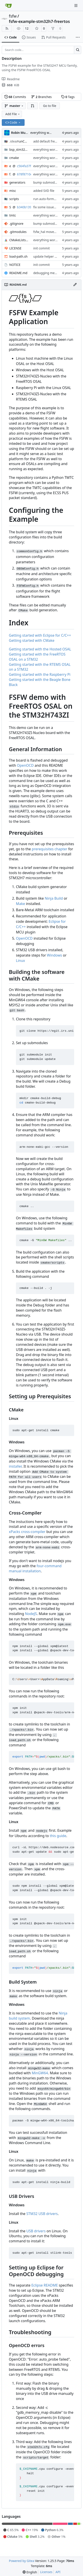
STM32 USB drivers (42, 2213)
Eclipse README (44, 2285)
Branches (41, 97)
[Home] (8, 6)
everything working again (49, 132)
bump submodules (47, 182)
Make (20, 903)
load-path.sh (18, 256)
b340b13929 (26, 207)
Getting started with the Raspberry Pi (39, 674)
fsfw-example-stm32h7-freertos (39, 21)
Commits (15, 97)
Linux (20, 960)
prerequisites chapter (50, 849)
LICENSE (15, 248)
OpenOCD (25, 765)
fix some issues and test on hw (55, 207)
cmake (14, 158)
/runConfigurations (19, 141)
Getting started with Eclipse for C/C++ (40, 635)
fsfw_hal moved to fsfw (49, 232)
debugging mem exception (52, 273)
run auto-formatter (47, 199)
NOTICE (14, 265)
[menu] (30, 2572)
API (58, 2572)
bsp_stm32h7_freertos (19, 149)
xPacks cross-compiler (27, 1531)
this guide (58, 1835)
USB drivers (36, 2231)
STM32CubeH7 (10, 207)
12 (27, 28)
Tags (68, 97)
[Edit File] (75, 285)
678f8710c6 (25, 174)
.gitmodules (18, 232)
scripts (14, 199)
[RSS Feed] (7, 28)
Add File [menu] (12, 114)
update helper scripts (48, 256)
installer (15, 1466)
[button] (32, 105)
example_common (10, 166)
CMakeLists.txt (19, 240)
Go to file (49, 106)
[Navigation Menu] (76, 5)
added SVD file (43, 191)
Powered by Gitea (21, 2561)
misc (12, 191)
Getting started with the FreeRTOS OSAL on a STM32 (37, 657)
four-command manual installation (35, 1568)
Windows (54, 955)
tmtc (12, 215)
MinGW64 (40, 2072)
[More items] (77, 37)
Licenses (46, 2572)
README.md (18, 273)
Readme (11, 79)
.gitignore (16, 223)
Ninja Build (54, 898)
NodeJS (31, 1613)
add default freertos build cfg (54, 141)
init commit (41, 248)
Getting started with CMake (31, 640)
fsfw (13, 16)
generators (17, 182)
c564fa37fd (25, 166)
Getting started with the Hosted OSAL (40, 649)
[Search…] (77, 50)
